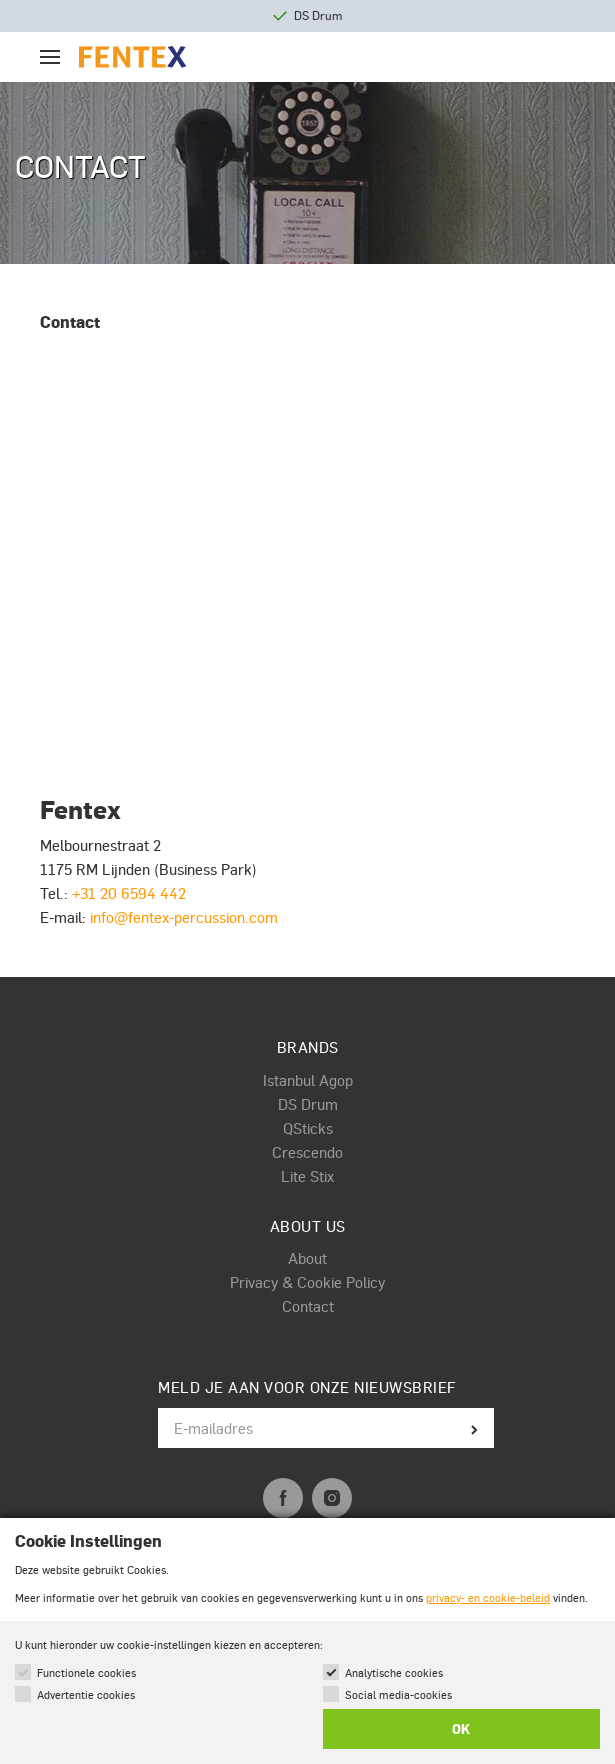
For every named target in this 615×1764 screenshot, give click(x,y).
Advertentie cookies (86, 1694)
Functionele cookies (86, 1672)
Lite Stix (307, 1176)
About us (308, 1226)
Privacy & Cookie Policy (307, 1282)
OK (461, 1729)
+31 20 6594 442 (129, 893)
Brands (308, 1047)
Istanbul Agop (308, 1080)
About (307, 1258)
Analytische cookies (394, 1672)
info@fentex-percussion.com (184, 917)
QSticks (308, 1128)
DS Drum (308, 1104)
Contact (308, 1306)
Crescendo (307, 1152)
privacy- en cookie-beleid (488, 1597)
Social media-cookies (398, 1694)
